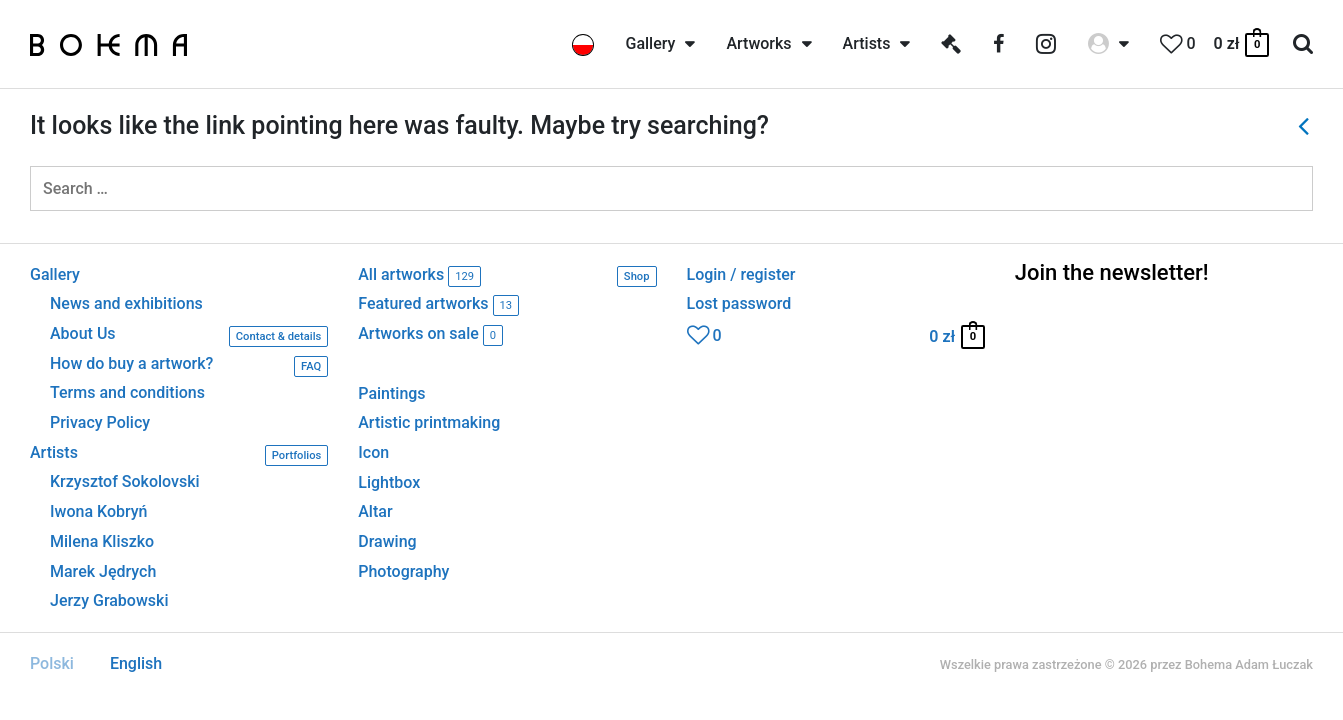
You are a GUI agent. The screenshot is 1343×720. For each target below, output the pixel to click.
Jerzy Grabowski (109, 601)
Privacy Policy (100, 423)
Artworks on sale (430, 335)
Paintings (391, 393)
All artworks (507, 276)
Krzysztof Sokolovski (125, 482)
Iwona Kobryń (99, 512)
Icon (373, 452)
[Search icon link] (1303, 44)
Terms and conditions (127, 393)
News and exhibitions (126, 304)
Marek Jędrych (103, 572)
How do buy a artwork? (189, 366)
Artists (179, 455)
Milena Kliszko (102, 542)
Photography (403, 571)
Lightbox (389, 482)
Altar (375, 511)
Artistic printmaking (429, 422)
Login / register (741, 275)
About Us (189, 336)
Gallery (55, 275)
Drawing (387, 541)
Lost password (739, 304)
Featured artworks (438, 305)
